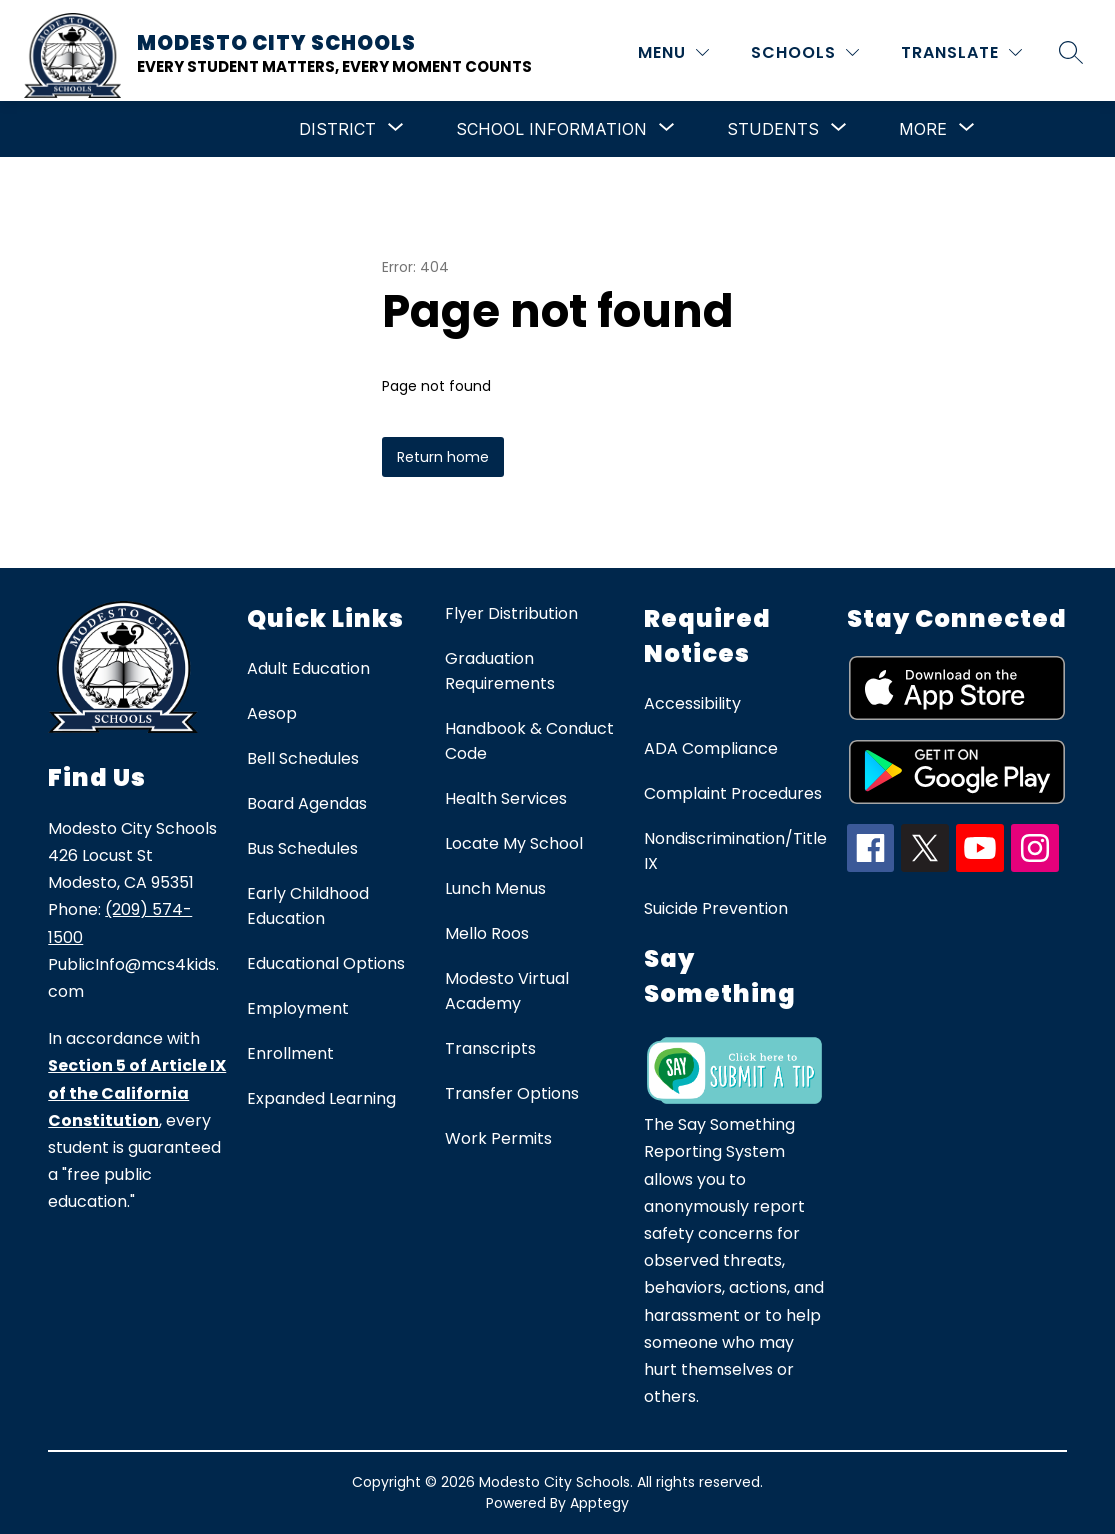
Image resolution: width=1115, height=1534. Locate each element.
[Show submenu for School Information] (551, 129)
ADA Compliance (711, 748)
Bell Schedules (303, 758)
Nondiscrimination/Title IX (735, 851)
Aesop (272, 713)
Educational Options (326, 963)
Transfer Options (512, 1093)
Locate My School (514, 843)
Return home (443, 457)
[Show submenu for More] (923, 129)
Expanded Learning (321, 1098)
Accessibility (692, 703)
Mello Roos (487, 933)
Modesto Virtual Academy (507, 991)
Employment (298, 1008)
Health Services (506, 798)
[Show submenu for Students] (773, 129)
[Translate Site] (961, 52)
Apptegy (599, 1503)
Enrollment (290, 1053)
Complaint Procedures (733, 793)
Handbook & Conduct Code (529, 741)
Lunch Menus (495, 888)
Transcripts (490, 1048)
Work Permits (498, 1138)
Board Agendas (307, 803)
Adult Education (308, 668)
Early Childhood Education (308, 906)
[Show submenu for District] (337, 129)
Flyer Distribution (511, 613)
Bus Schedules (302, 848)
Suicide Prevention (716, 908)
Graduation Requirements (500, 671)
